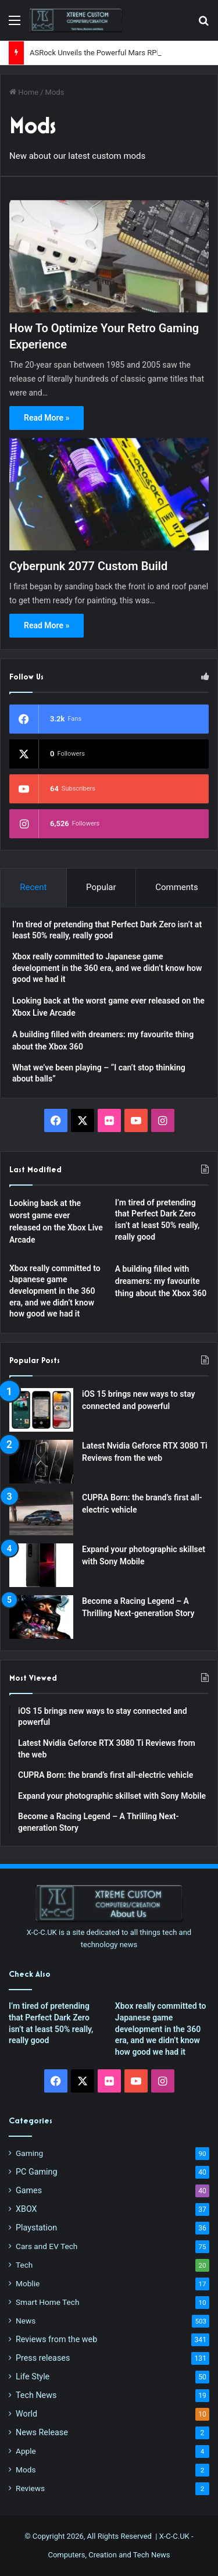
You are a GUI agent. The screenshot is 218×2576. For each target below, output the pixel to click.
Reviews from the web (56, 2339)
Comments (176, 887)
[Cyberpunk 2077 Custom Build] (109, 494)
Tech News (36, 2395)
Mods (25, 2469)
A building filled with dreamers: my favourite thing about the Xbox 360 (160, 1281)
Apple (26, 2451)
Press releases (43, 2357)
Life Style (32, 2376)
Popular (101, 887)
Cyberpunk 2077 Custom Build (88, 566)
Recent (33, 887)
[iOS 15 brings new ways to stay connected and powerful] (41, 1410)
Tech (24, 2264)
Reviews (30, 2488)
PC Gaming (36, 2171)
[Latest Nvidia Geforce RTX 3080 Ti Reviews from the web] (41, 1461)
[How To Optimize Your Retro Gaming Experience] (109, 256)
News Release (42, 2432)
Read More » (46, 417)
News (25, 2320)
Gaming (29, 2153)
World (26, 2413)
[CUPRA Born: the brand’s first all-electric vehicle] (41, 1513)
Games (29, 2190)
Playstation (36, 2227)
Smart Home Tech (47, 2302)
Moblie (28, 2283)
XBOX (26, 2209)
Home (23, 92)
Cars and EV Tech (46, 2246)
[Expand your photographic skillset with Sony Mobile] (41, 1565)
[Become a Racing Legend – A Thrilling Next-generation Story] (41, 1617)
